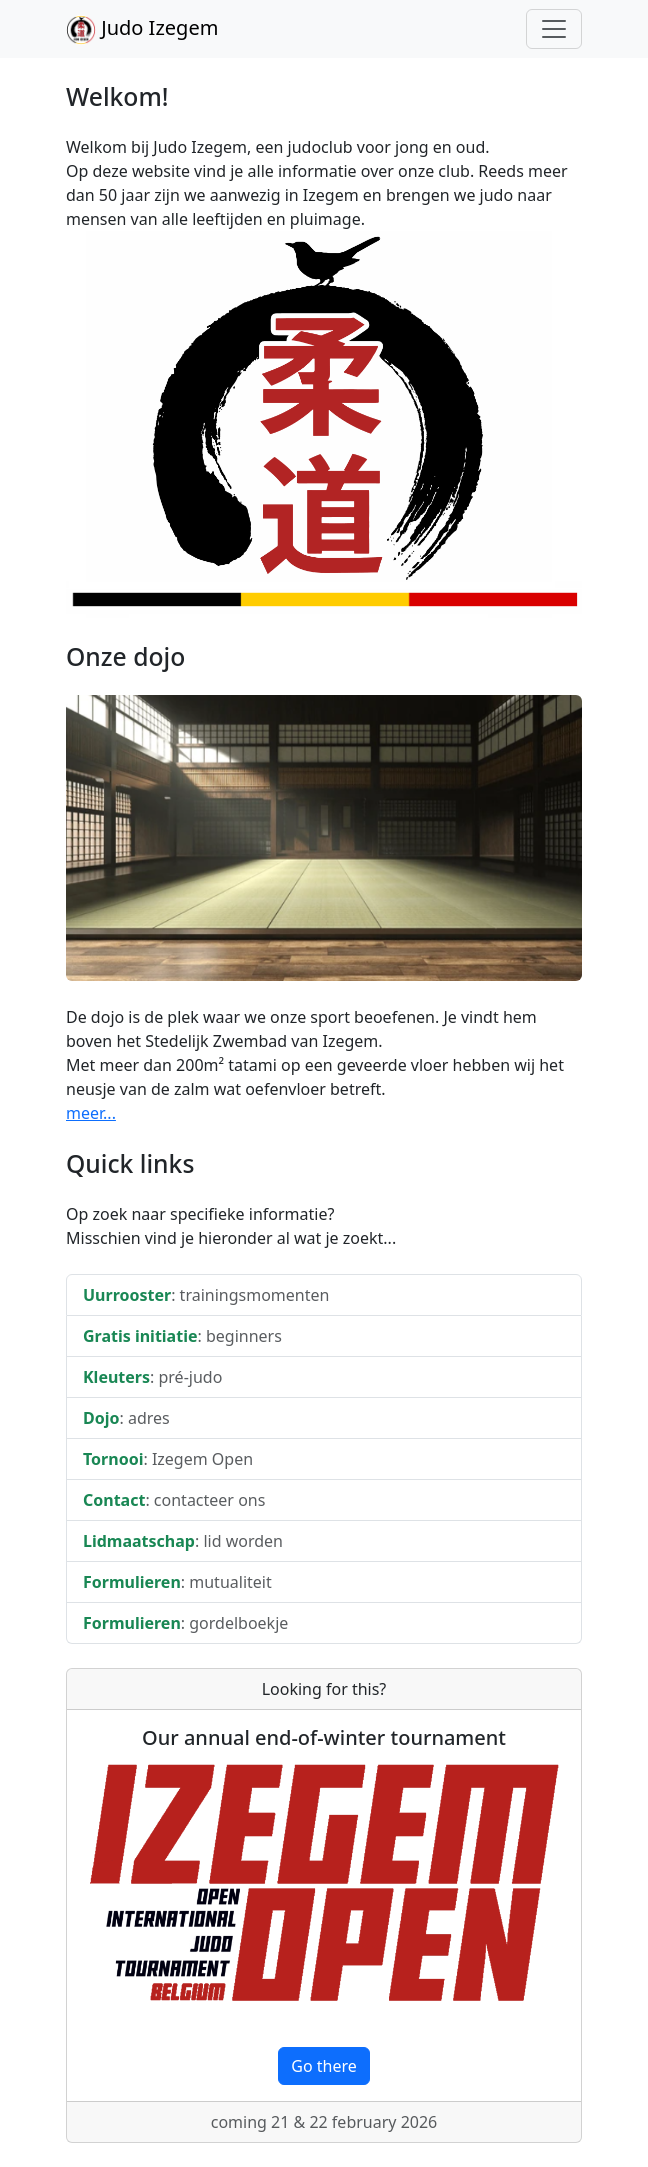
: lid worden (183, 1541)
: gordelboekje (185, 1623)
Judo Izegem (142, 29)
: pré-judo (152, 1377)
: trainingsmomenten (206, 1295)
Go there (324, 2066)
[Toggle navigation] (554, 29)
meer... (91, 1113)
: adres (126, 1418)
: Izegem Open (168, 1459)
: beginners (182, 1336)
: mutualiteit (177, 1582)
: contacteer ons (174, 1500)
